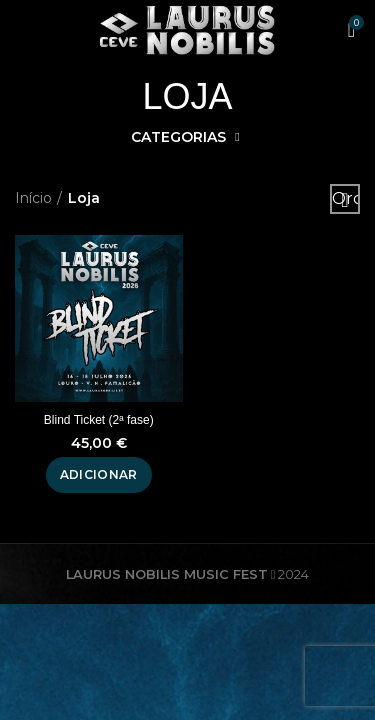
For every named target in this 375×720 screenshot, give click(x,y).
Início (33, 198)
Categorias (178, 137)
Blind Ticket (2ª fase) (99, 420)
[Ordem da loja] (345, 199)
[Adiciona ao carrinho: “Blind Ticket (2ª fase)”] (99, 475)
